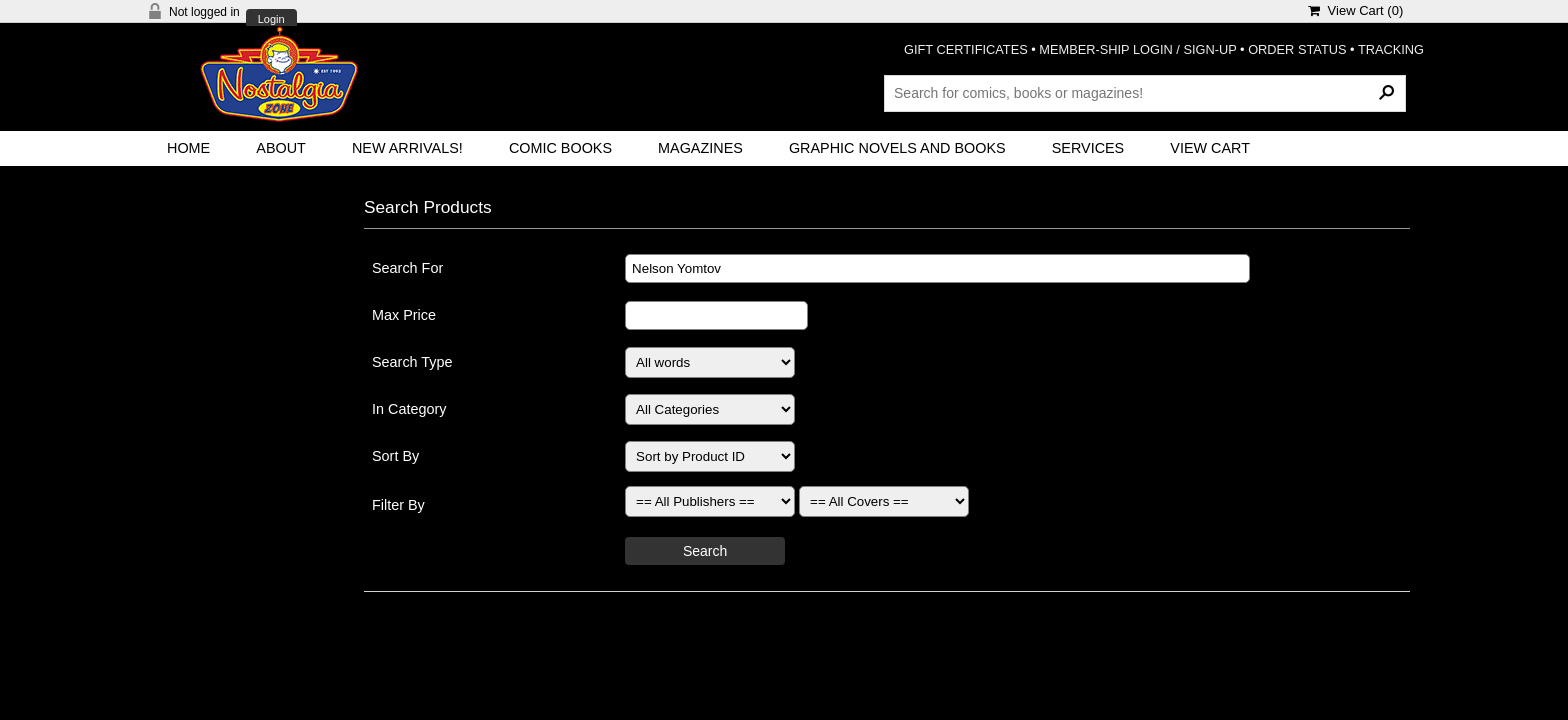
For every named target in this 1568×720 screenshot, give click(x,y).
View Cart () (1355, 10)
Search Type (412, 362)
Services (1088, 148)
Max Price (404, 315)
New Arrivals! (407, 148)
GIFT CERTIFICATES (966, 49)
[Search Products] (1145, 93)
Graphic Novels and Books (897, 148)
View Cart (1210, 148)
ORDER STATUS (1297, 49)
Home (188, 148)
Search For (407, 268)
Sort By (395, 456)
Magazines (700, 148)
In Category (409, 409)
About (281, 148)
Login (271, 19)
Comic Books (560, 148)
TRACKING (1391, 49)
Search (705, 551)
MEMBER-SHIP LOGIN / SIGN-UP (1137, 49)
